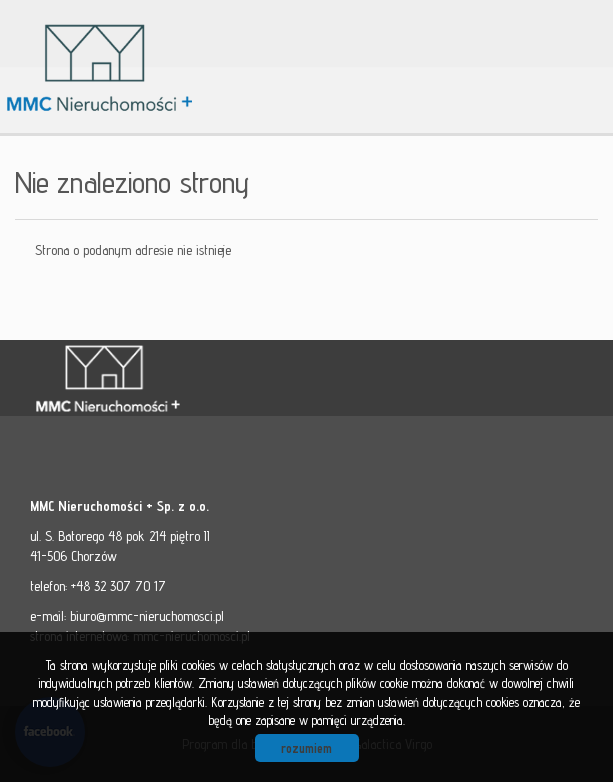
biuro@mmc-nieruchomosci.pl (147, 616)
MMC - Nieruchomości (170, 379)
